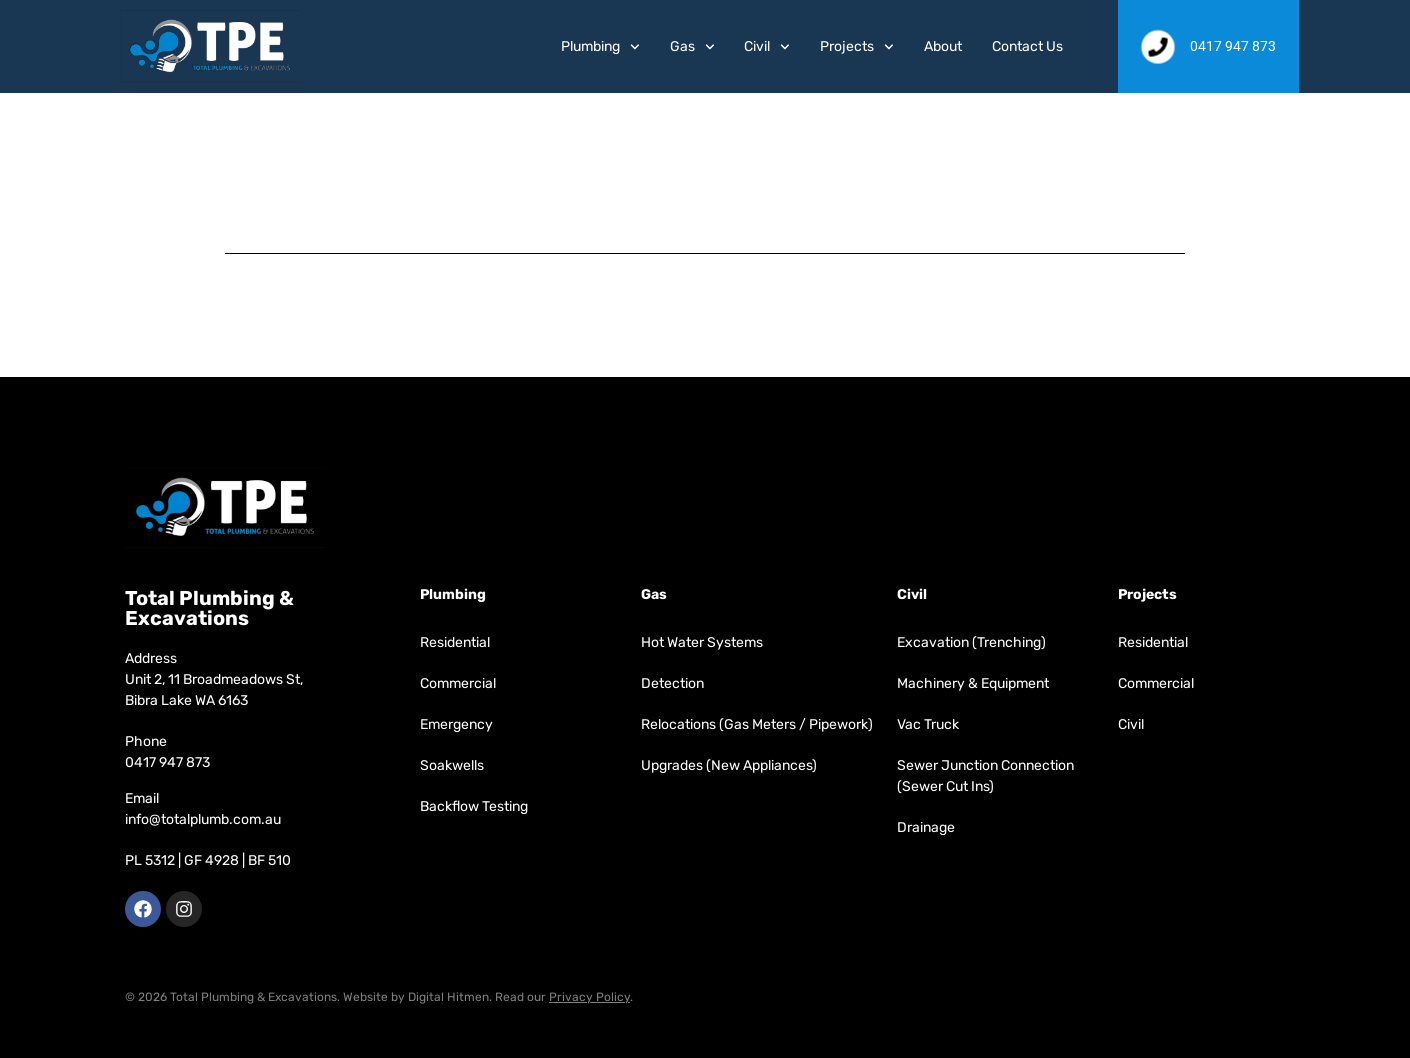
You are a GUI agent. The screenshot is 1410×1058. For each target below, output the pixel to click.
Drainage (926, 827)
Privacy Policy (589, 997)
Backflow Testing (474, 806)
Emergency (456, 724)
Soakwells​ (452, 765)
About (943, 46)
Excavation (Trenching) (971, 642)
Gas (692, 47)
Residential (455, 642)
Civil (767, 47)
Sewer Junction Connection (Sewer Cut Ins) (985, 776)
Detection (672, 683)
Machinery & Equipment (973, 683)
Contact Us (1027, 46)
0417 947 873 (167, 762)
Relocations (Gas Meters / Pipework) (757, 724)
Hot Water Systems (702, 642)
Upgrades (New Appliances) (729, 765)
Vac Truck (928, 724)
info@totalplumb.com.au (203, 819)
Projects (857, 47)
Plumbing (600, 47)
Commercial (458, 683)
